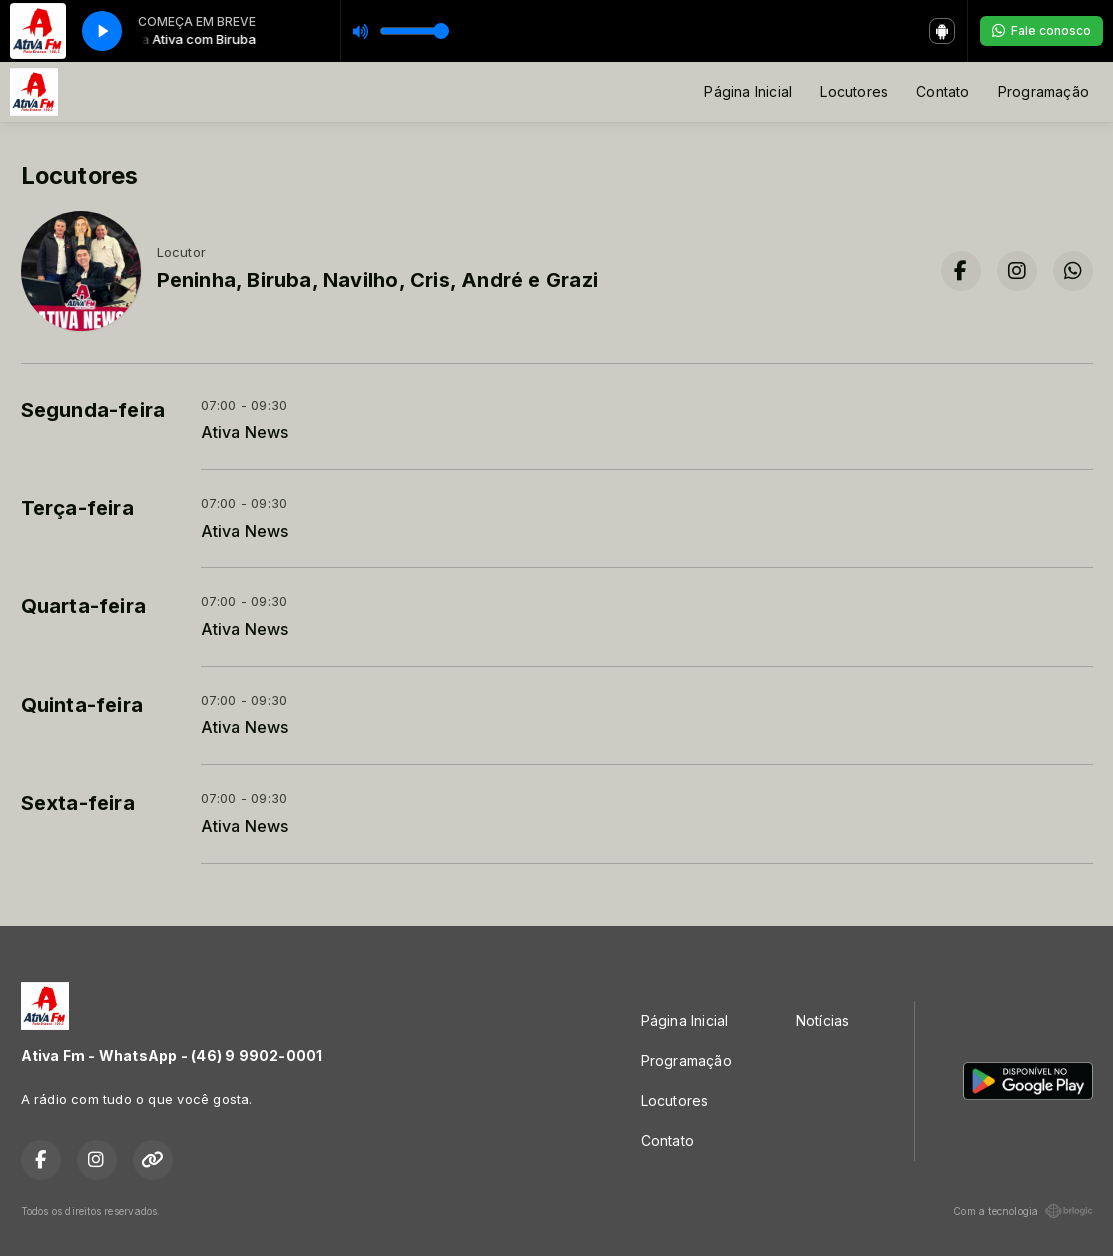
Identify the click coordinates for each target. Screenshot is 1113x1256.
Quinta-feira (82, 705)
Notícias (823, 1020)
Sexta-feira (78, 803)
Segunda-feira (93, 410)
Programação (1043, 91)
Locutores (854, 91)
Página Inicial (748, 91)
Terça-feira (77, 508)
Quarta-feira (84, 606)
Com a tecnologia (1022, 1211)
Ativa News (245, 432)
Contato (942, 91)
